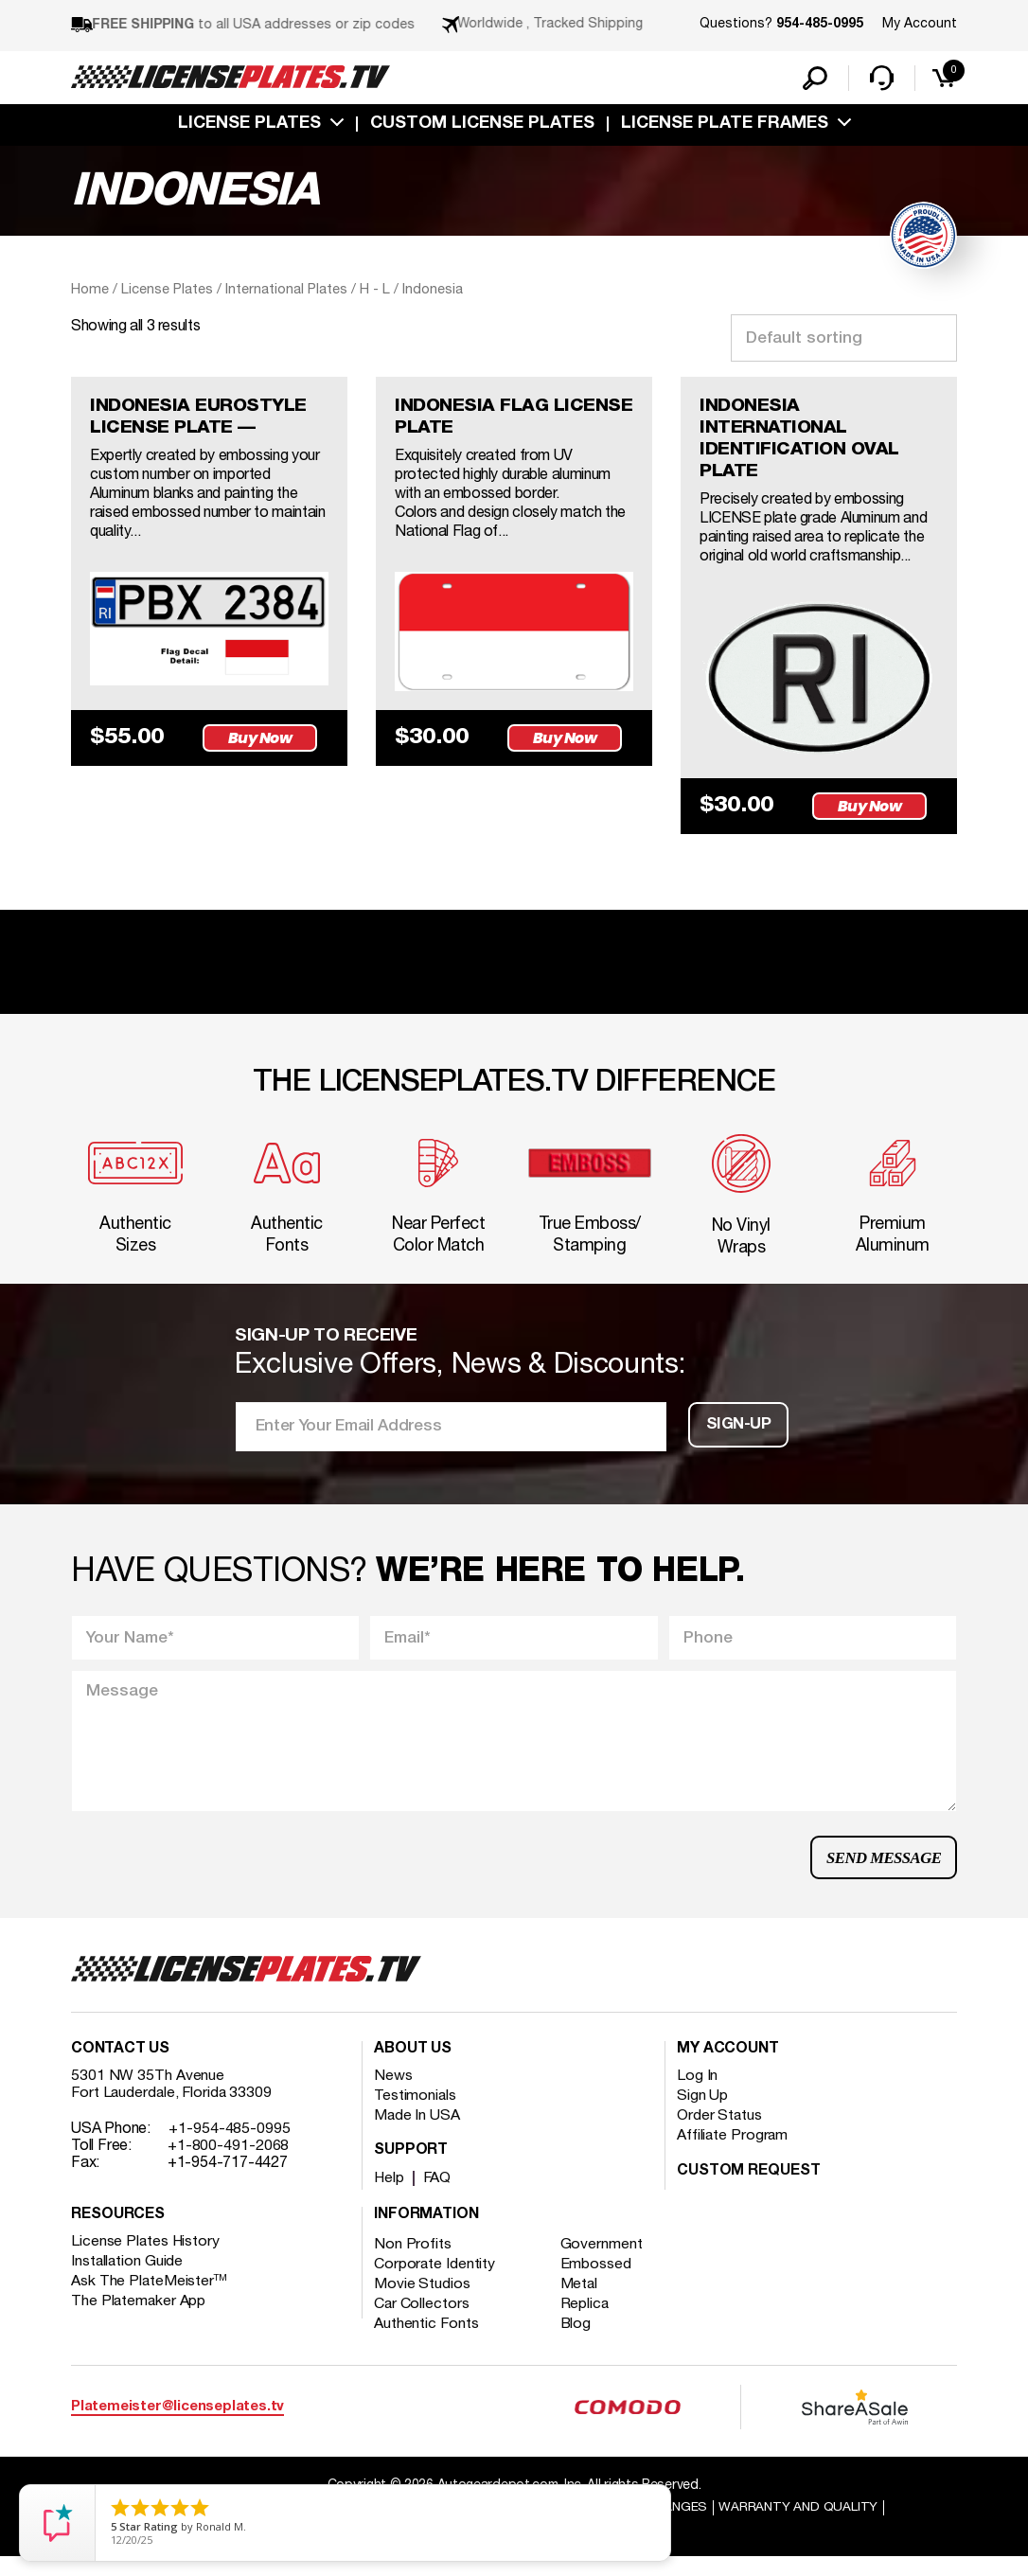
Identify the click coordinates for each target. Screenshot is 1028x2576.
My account (728, 2067)
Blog (578, 2342)
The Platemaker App (139, 2319)
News (393, 2094)
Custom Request (749, 2189)
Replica (586, 2322)
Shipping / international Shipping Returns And (506, 2525)
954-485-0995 (819, 24)
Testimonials (415, 2114)
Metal (581, 2302)
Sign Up (702, 2114)
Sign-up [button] (738, 1436)
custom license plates (482, 125)
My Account (919, 24)
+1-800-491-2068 (229, 2164)
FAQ (438, 2196)
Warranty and (804, 2525)
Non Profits (413, 2262)
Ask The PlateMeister (149, 2299)
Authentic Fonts (427, 2342)
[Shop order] (844, 340)
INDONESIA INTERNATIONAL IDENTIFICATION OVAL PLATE (802, 443)
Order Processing (516, 2543)
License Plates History (146, 2259)
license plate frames (724, 125)
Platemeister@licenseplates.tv (177, 2424)
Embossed (597, 2282)
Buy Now (263, 742)
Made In (417, 2134)
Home (90, 291)
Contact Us (120, 2067)
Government (603, 2262)
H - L (375, 291)
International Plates (286, 291)
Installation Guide (128, 2279)
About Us (413, 2067)
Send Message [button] (881, 1872)
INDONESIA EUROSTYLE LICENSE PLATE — (202, 420)
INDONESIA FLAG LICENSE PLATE (474, 420)
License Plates (249, 125)
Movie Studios (422, 2302)
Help (389, 2196)
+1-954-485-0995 (229, 2147)
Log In (697, 2094)
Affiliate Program (733, 2153)
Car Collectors (422, 2322)
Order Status (720, 2134)
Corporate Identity (435, 2282)
